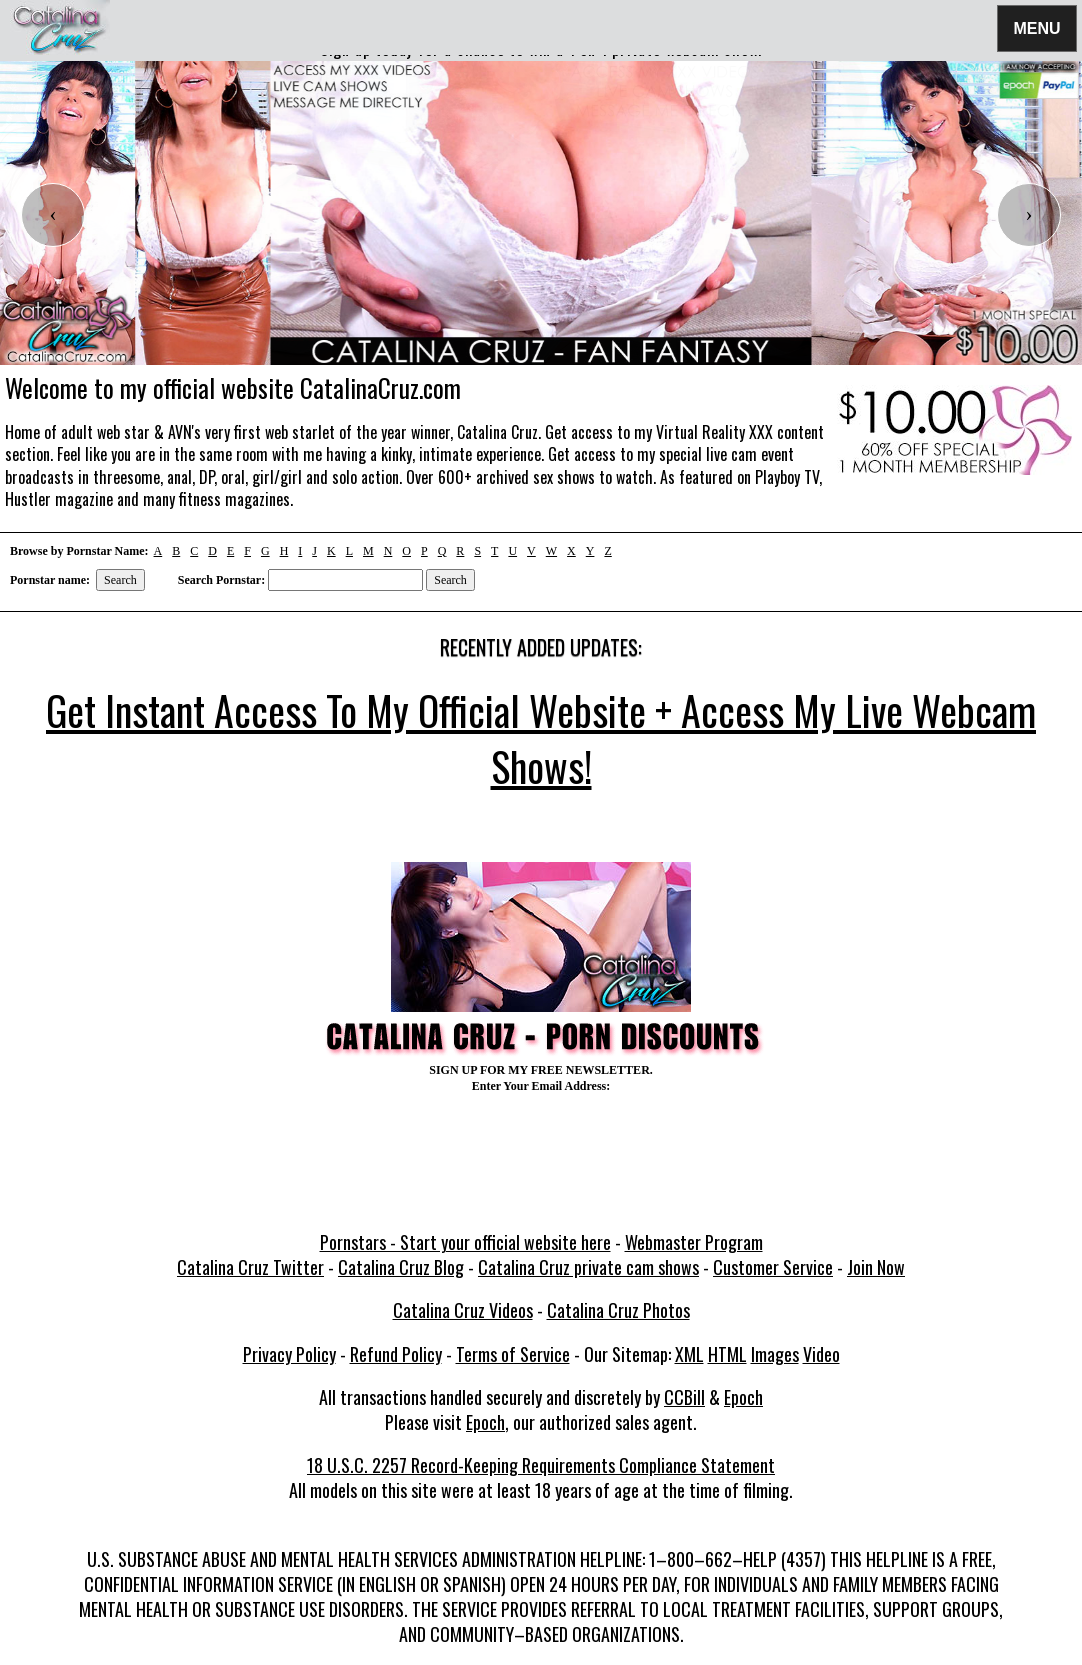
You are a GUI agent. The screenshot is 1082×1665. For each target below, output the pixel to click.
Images (775, 1354)
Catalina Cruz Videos (463, 1310)
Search (120, 580)
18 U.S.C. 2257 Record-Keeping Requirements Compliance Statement (541, 1465)
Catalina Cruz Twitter (250, 1267)
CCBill (684, 1397)
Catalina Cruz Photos (618, 1310)
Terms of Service (513, 1354)
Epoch (743, 1397)
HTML (727, 1354)
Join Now (876, 1267)
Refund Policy (396, 1354)
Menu (1037, 27)
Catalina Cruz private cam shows (588, 1267)
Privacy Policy (289, 1354)
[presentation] (53, 215)
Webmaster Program (694, 1242)
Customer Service (773, 1267)
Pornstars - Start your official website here (465, 1242)
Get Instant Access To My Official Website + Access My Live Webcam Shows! (541, 738)
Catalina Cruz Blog (401, 1267)
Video (821, 1354)
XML (689, 1354)
